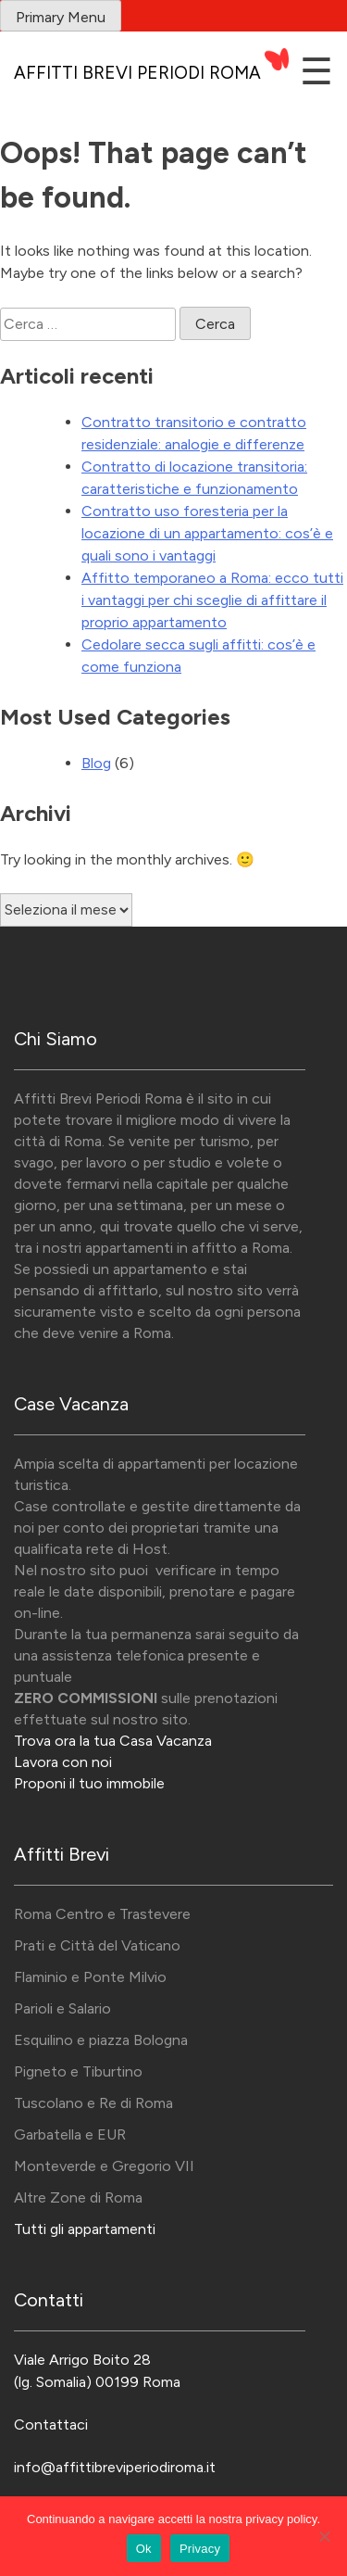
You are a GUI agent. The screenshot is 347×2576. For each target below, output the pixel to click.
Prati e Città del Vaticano (97, 1945)
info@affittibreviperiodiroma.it (115, 2467)
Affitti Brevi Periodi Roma (137, 72)
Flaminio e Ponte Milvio (90, 1977)
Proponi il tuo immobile (89, 1783)
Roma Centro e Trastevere (102, 1914)
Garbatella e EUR (70, 2134)
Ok (144, 2549)
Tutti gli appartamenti (84, 2229)
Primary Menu (60, 17)
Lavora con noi (63, 1762)
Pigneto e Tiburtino (78, 2071)
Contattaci (51, 2424)
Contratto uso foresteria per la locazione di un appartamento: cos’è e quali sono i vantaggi (207, 533)
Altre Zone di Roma (78, 2197)
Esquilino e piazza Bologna (101, 2040)
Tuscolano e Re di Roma (93, 2103)
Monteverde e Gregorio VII (104, 2166)
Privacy (200, 2549)
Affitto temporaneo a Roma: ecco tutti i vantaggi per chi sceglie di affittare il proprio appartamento (212, 600)
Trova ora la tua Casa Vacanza (113, 1740)
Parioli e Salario (62, 2008)
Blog (96, 763)
